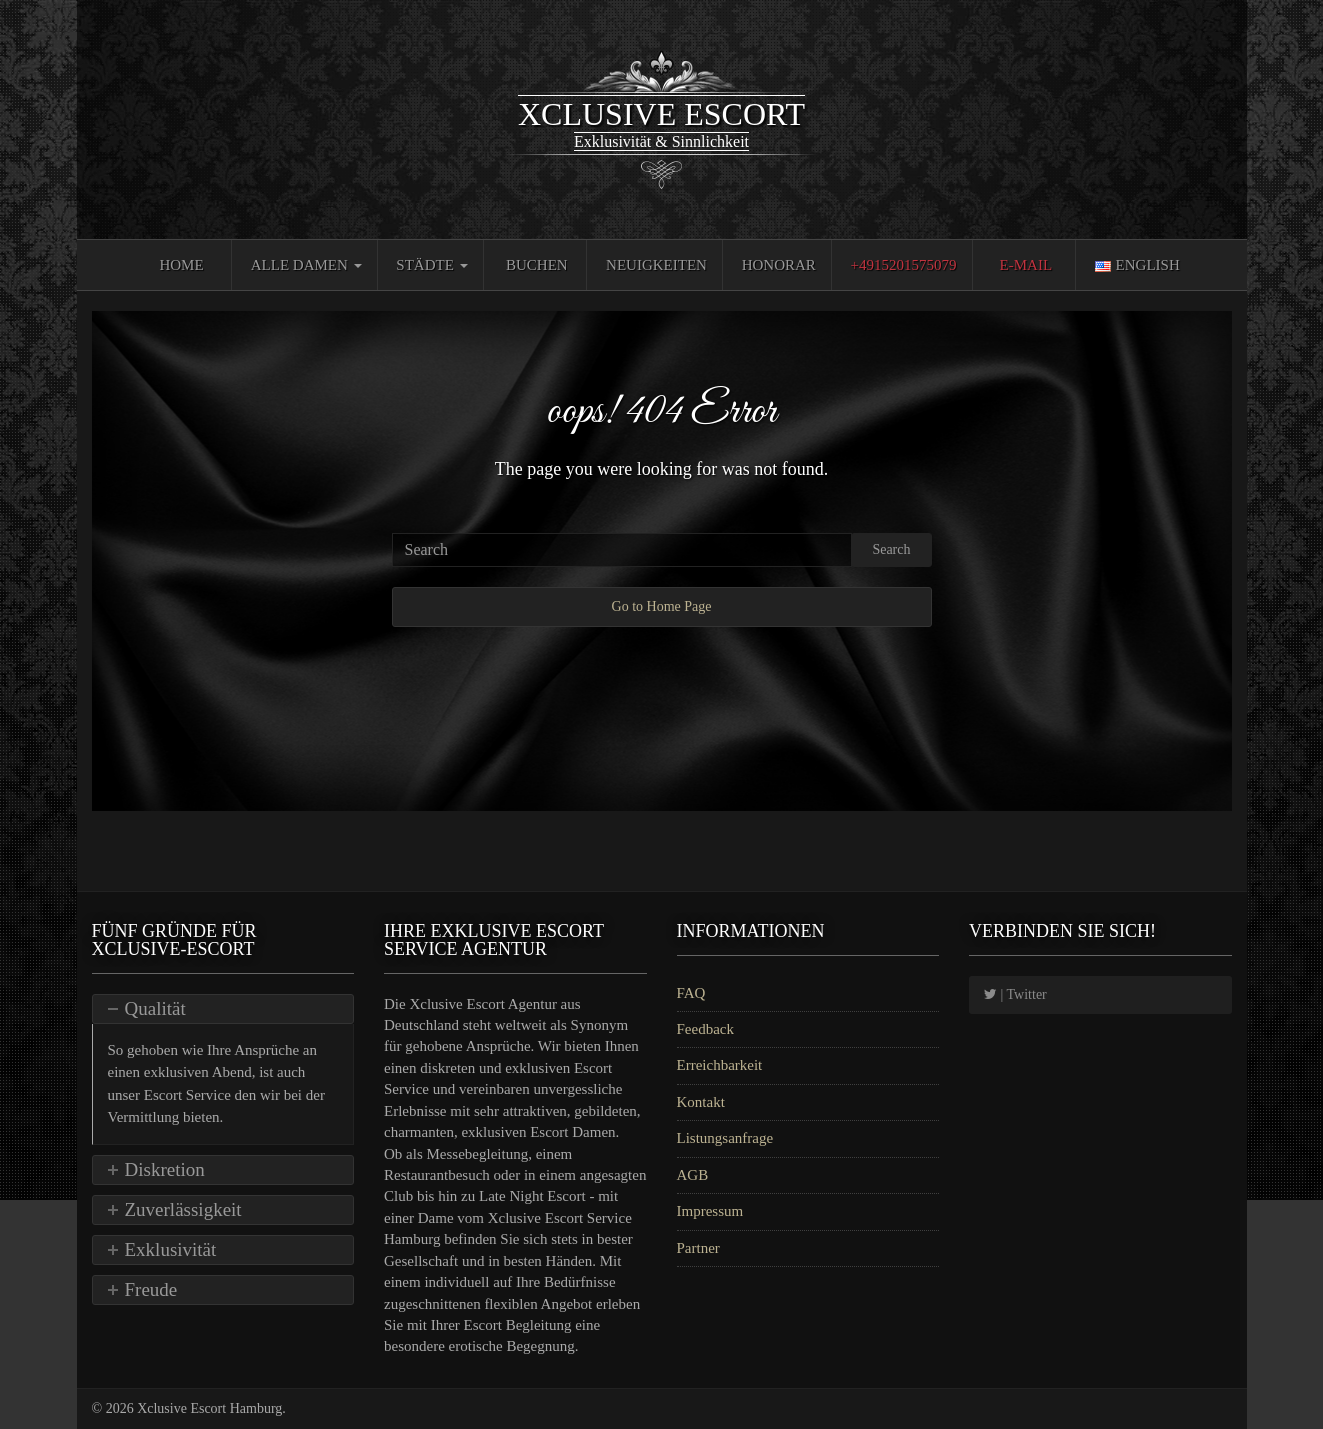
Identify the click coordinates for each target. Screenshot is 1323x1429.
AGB (693, 1175)
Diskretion (165, 1169)
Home (181, 265)
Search (891, 549)
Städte (431, 265)
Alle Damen (306, 265)
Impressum (710, 1211)
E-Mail (1026, 265)
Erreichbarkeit (720, 1065)
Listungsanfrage (725, 1138)
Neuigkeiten (656, 265)
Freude (151, 1289)
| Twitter (1015, 994)
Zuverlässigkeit (183, 1209)
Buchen (537, 265)
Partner (698, 1248)
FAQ (691, 993)
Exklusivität (171, 1249)
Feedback (705, 1029)
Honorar (779, 265)
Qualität (155, 1008)
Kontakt (701, 1102)
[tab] (223, 1009)
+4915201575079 (904, 265)
